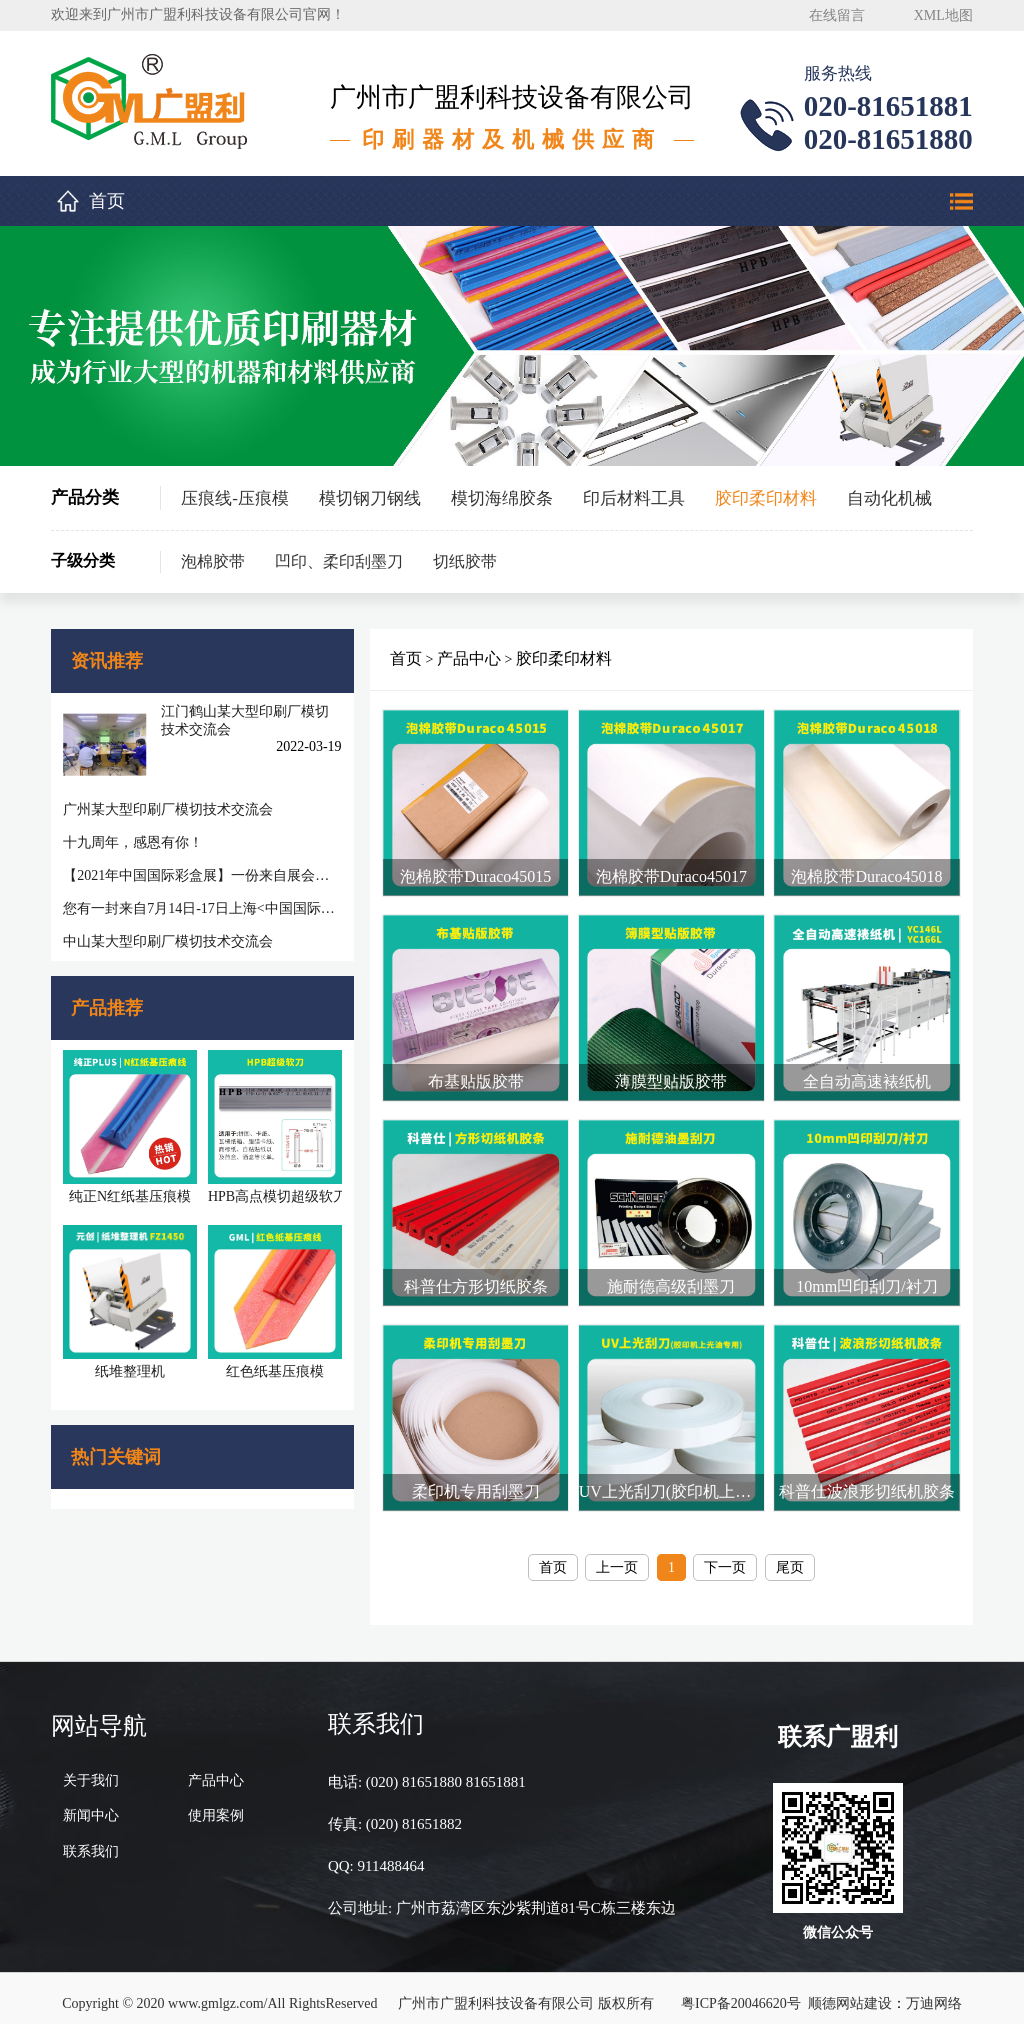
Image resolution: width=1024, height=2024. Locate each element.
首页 (107, 201)
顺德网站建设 (850, 1992)
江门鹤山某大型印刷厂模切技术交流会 (244, 720)
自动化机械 (889, 498)
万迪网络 (934, 1992)
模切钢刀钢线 (370, 498)
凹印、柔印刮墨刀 (339, 561)
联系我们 (91, 1839)
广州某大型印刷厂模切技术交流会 (168, 809)
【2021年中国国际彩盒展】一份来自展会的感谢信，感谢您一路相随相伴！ (201, 875)
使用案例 (216, 1804)
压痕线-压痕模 (235, 498)
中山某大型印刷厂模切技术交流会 (168, 941)
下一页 (726, 1555)
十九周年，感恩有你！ (133, 842)
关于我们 (91, 1768)
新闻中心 (91, 1804)
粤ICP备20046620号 (741, 1992)
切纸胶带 (465, 561)
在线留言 (837, 15)
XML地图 (943, 15)
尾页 (791, 1555)
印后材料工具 (634, 498)
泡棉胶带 (213, 561)
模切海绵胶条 (502, 498)
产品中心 (470, 658)
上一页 (618, 1555)
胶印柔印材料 (766, 498)
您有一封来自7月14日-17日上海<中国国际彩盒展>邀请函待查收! (201, 908)
